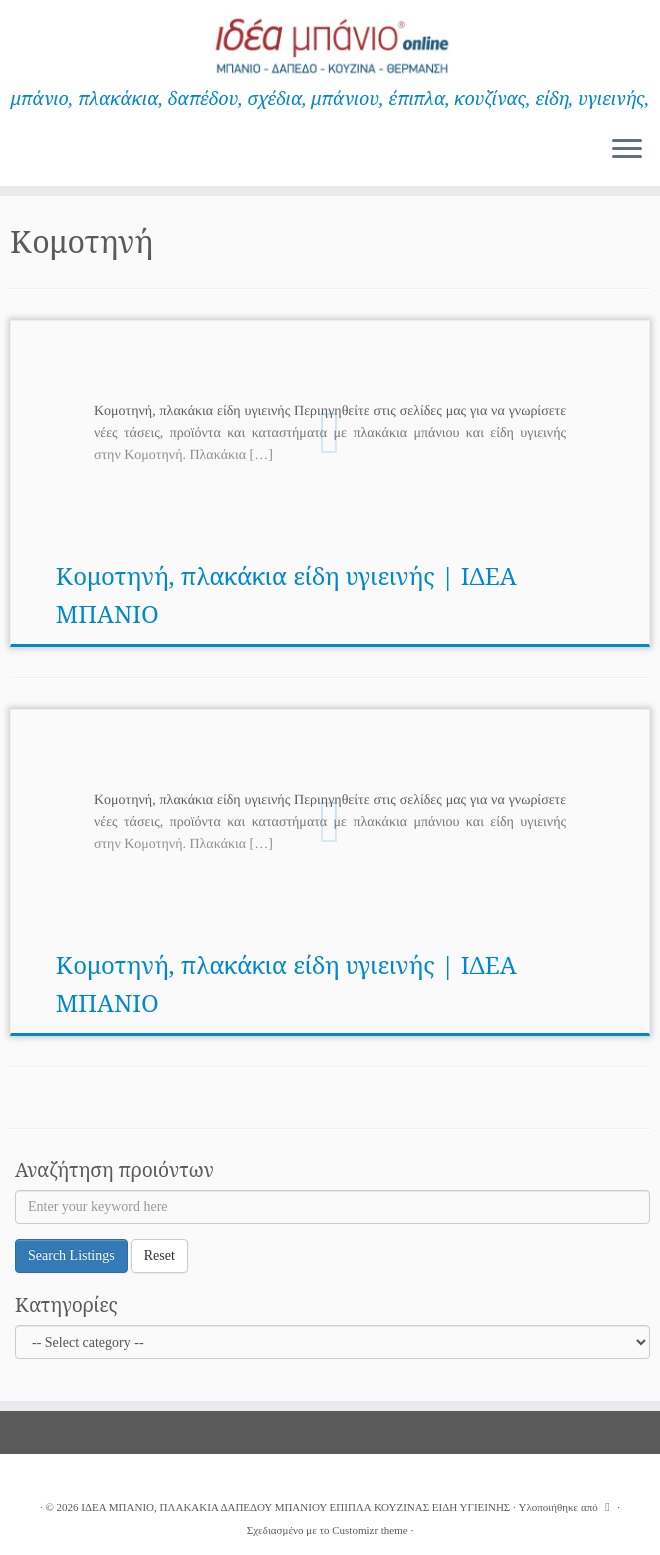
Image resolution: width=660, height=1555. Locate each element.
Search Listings (71, 1255)
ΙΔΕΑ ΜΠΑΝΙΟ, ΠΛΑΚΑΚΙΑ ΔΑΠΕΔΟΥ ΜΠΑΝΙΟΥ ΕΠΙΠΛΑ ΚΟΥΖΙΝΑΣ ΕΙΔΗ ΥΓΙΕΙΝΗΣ (295, 1507)
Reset (159, 1255)
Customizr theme (369, 1530)
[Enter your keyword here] (332, 1207)
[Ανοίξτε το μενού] (627, 150)
